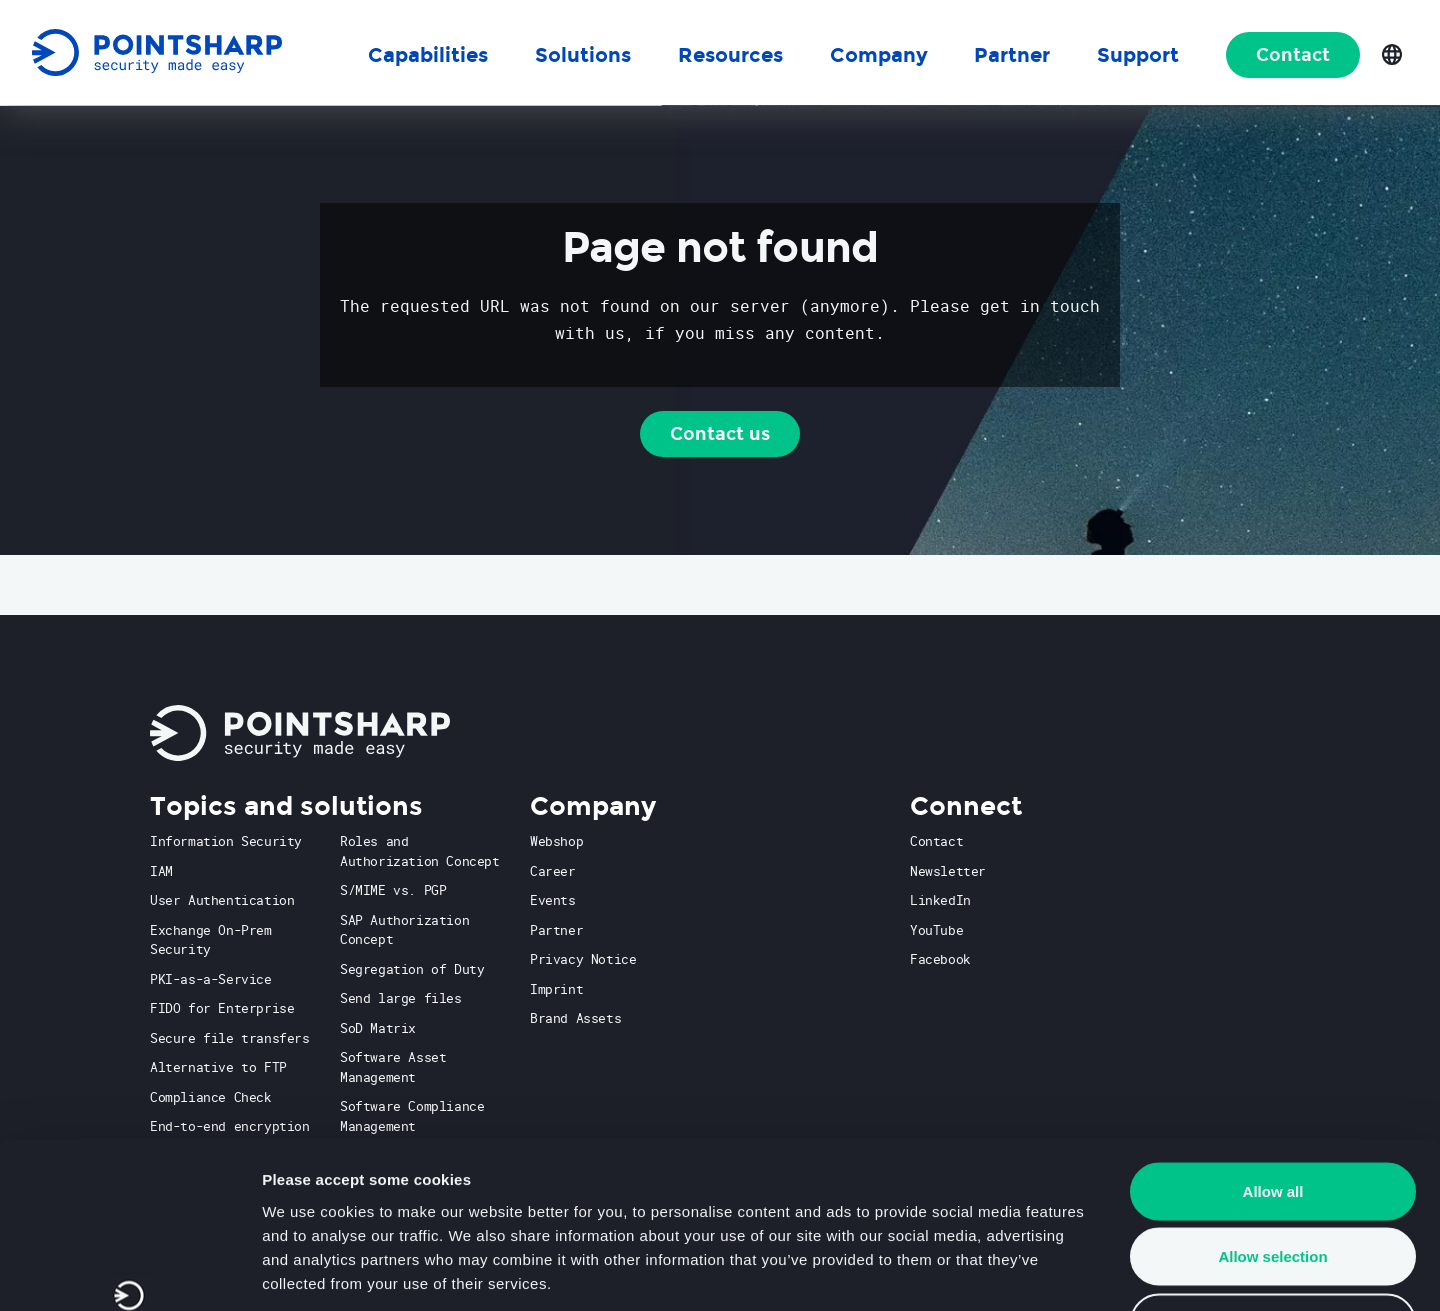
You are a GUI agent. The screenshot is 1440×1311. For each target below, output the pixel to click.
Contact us (720, 434)
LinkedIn (940, 900)
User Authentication (222, 900)
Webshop (556, 841)
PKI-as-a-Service (211, 979)
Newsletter (948, 871)
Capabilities (428, 55)
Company (879, 55)
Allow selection (1272, 1114)
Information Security (226, 841)
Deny (1273, 1179)
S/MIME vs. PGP (393, 890)
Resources (730, 55)
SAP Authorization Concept (404, 930)
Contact (1293, 55)
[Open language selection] (1392, 53)
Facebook (940, 959)
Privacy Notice (583, 959)
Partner (556, 930)
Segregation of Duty (412, 969)
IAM (161, 871)
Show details (1049, 1271)
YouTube (936, 930)
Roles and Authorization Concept (420, 851)
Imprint (556, 989)
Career (553, 871)
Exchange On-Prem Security (211, 940)
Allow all (1273, 1048)
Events (553, 900)
